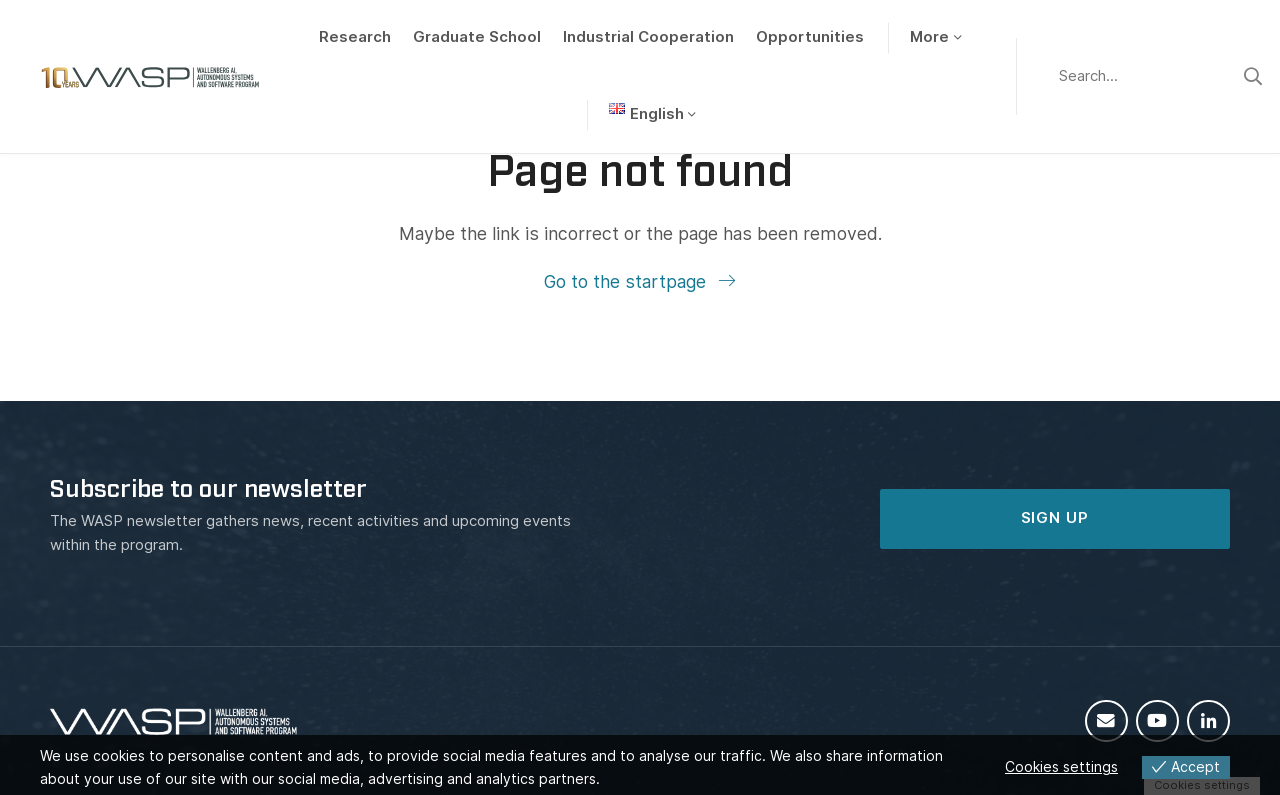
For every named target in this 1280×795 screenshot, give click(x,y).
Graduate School (477, 37)
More (929, 37)
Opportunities (810, 37)
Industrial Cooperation (648, 37)
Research (355, 37)
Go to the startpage (627, 281)
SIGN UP (1055, 518)
